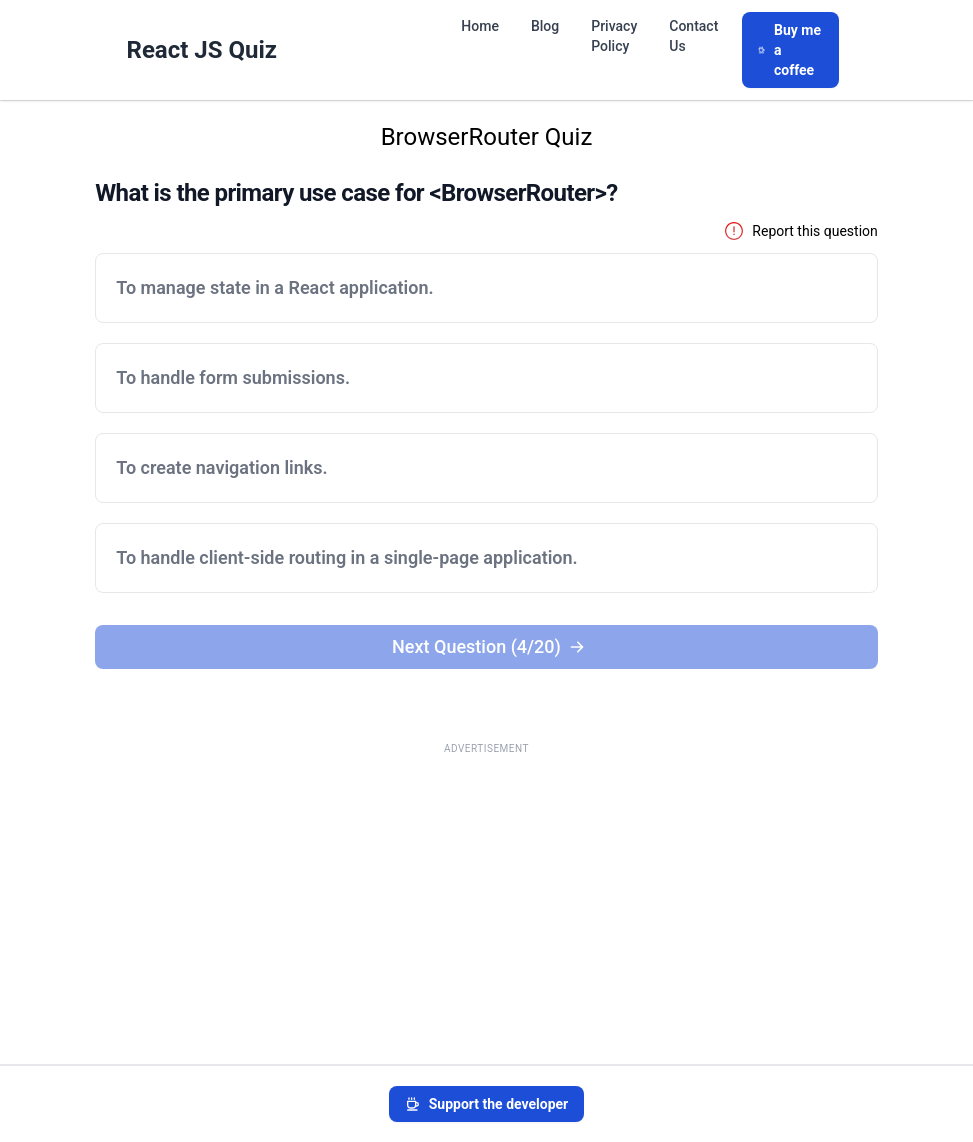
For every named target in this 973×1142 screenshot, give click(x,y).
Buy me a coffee (789, 50)
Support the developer (487, 1104)
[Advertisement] (486, 904)
